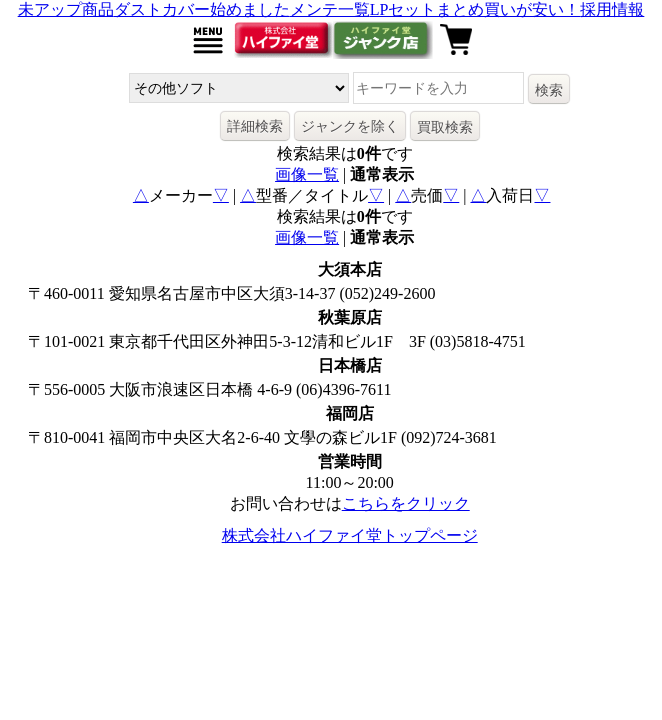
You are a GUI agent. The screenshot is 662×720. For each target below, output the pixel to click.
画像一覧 (307, 174)
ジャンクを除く (350, 126)
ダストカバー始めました (202, 9)
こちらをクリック (406, 503)
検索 (549, 90)
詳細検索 (255, 126)
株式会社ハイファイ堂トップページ (350, 535)
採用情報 (612, 9)
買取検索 (445, 127)
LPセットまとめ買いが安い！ (475, 9)
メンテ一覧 (330, 9)
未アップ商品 (66, 9)
